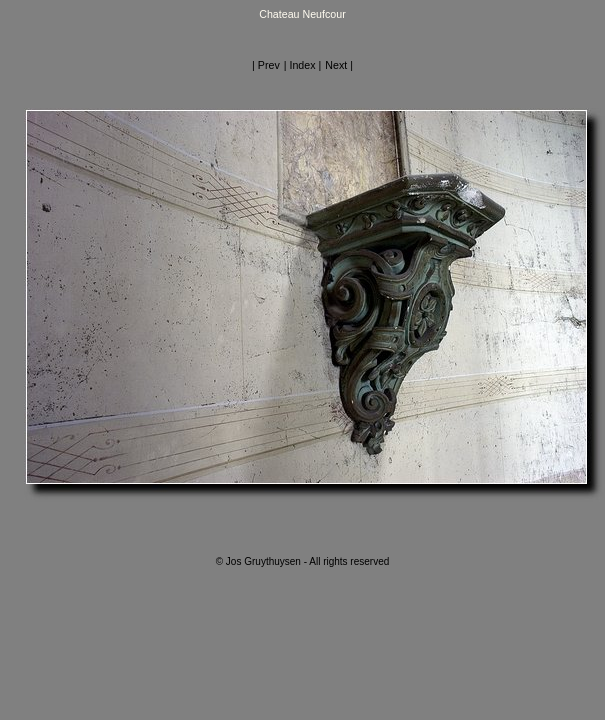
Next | (339, 65)
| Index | (303, 65)
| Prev (266, 65)
